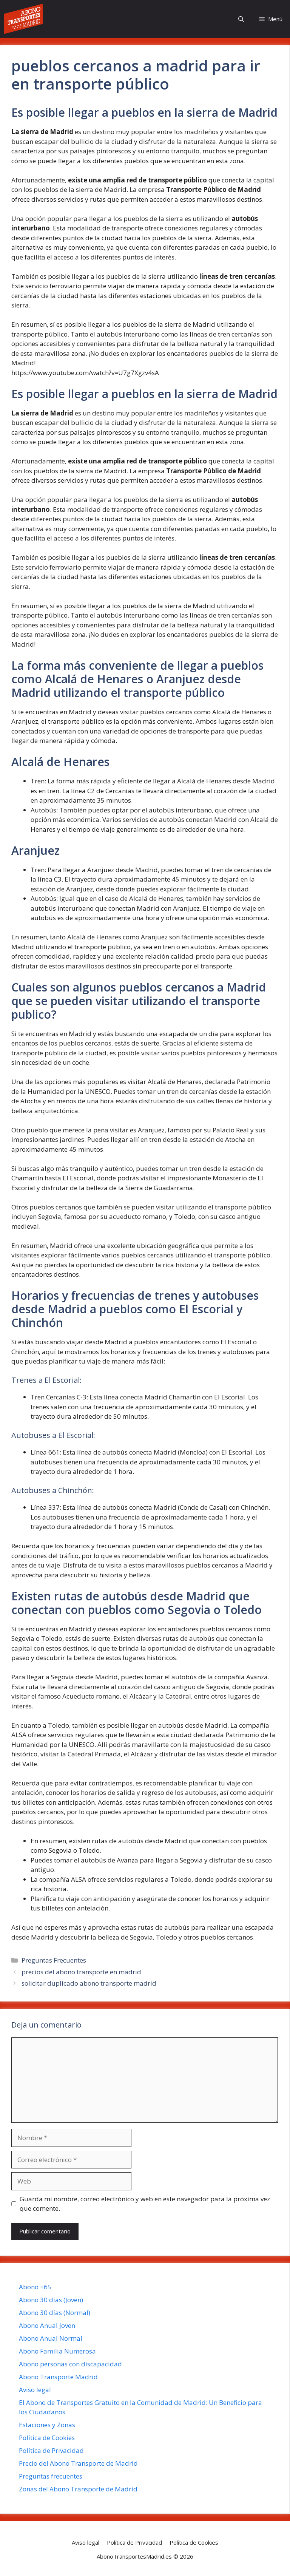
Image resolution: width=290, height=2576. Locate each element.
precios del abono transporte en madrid (81, 1972)
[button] (241, 19)
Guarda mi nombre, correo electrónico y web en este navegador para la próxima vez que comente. (145, 2204)
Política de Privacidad (51, 2450)
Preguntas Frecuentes (54, 1960)
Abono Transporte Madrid (58, 2376)
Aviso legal (35, 2389)
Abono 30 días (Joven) (51, 2299)
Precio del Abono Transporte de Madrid (78, 2463)
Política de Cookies (47, 2437)
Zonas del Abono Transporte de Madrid (78, 2489)
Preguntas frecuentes (50, 2476)
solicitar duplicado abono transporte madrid (89, 1983)
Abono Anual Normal (50, 2338)
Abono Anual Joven (47, 2325)
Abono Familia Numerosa (57, 2351)
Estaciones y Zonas (47, 2424)
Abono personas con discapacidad (70, 2364)
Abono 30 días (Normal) (54, 2312)
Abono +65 (35, 2287)
